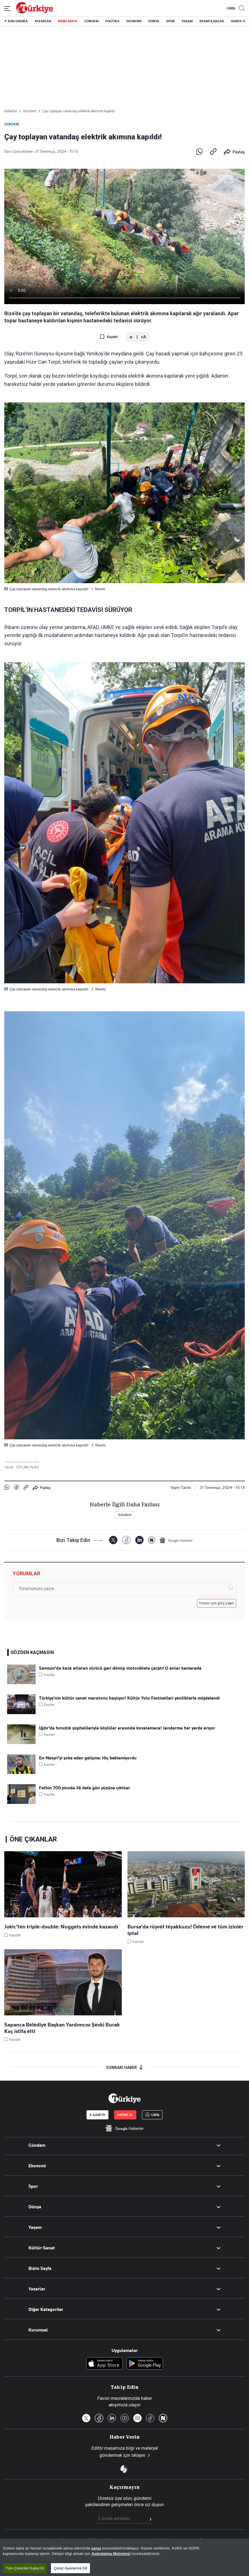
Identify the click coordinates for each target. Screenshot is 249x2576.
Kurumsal (38, 2330)
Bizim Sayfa (40, 2268)
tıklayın (138, 2455)
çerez (96, 2548)
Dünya (34, 2206)
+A (143, 337)
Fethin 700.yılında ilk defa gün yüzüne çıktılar (84, 1787)
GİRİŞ (230, 8)
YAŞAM (187, 21)
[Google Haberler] (176, 1540)
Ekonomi (37, 2165)
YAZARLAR (42, 21)
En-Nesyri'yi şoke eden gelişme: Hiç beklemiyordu (88, 1758)
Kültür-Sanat (41, 2248)
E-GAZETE (97, 2115)
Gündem (11, 124)
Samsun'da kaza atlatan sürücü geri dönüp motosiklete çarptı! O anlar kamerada (120, 1668)
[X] (113, 1540)
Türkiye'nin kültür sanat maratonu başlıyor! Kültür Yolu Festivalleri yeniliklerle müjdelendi (129, 1698)
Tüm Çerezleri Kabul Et (25, 2568)
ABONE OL (125, 2115)
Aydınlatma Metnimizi (111, 2553)
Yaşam (35, 2227)
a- (131, 337)
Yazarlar (36, 2289)
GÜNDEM (91, 21)
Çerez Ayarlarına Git (70, 2568)
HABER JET (239, 21)
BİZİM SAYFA (67, 21)
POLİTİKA (112, 21)
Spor (33, 2186)
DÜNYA (153, 21)
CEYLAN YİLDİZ (27, 1467)
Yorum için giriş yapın (216, 1603)
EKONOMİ (133, 21)
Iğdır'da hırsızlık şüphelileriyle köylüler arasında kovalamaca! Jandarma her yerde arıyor (127, 1728)
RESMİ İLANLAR (211, 21)
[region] (124, 2557)
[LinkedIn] (139, 1540)
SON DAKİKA (18, 21)
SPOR (170, 21)
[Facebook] (126, 1540)
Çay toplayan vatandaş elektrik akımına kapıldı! (78, 111)
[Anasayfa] (124, 2098)
